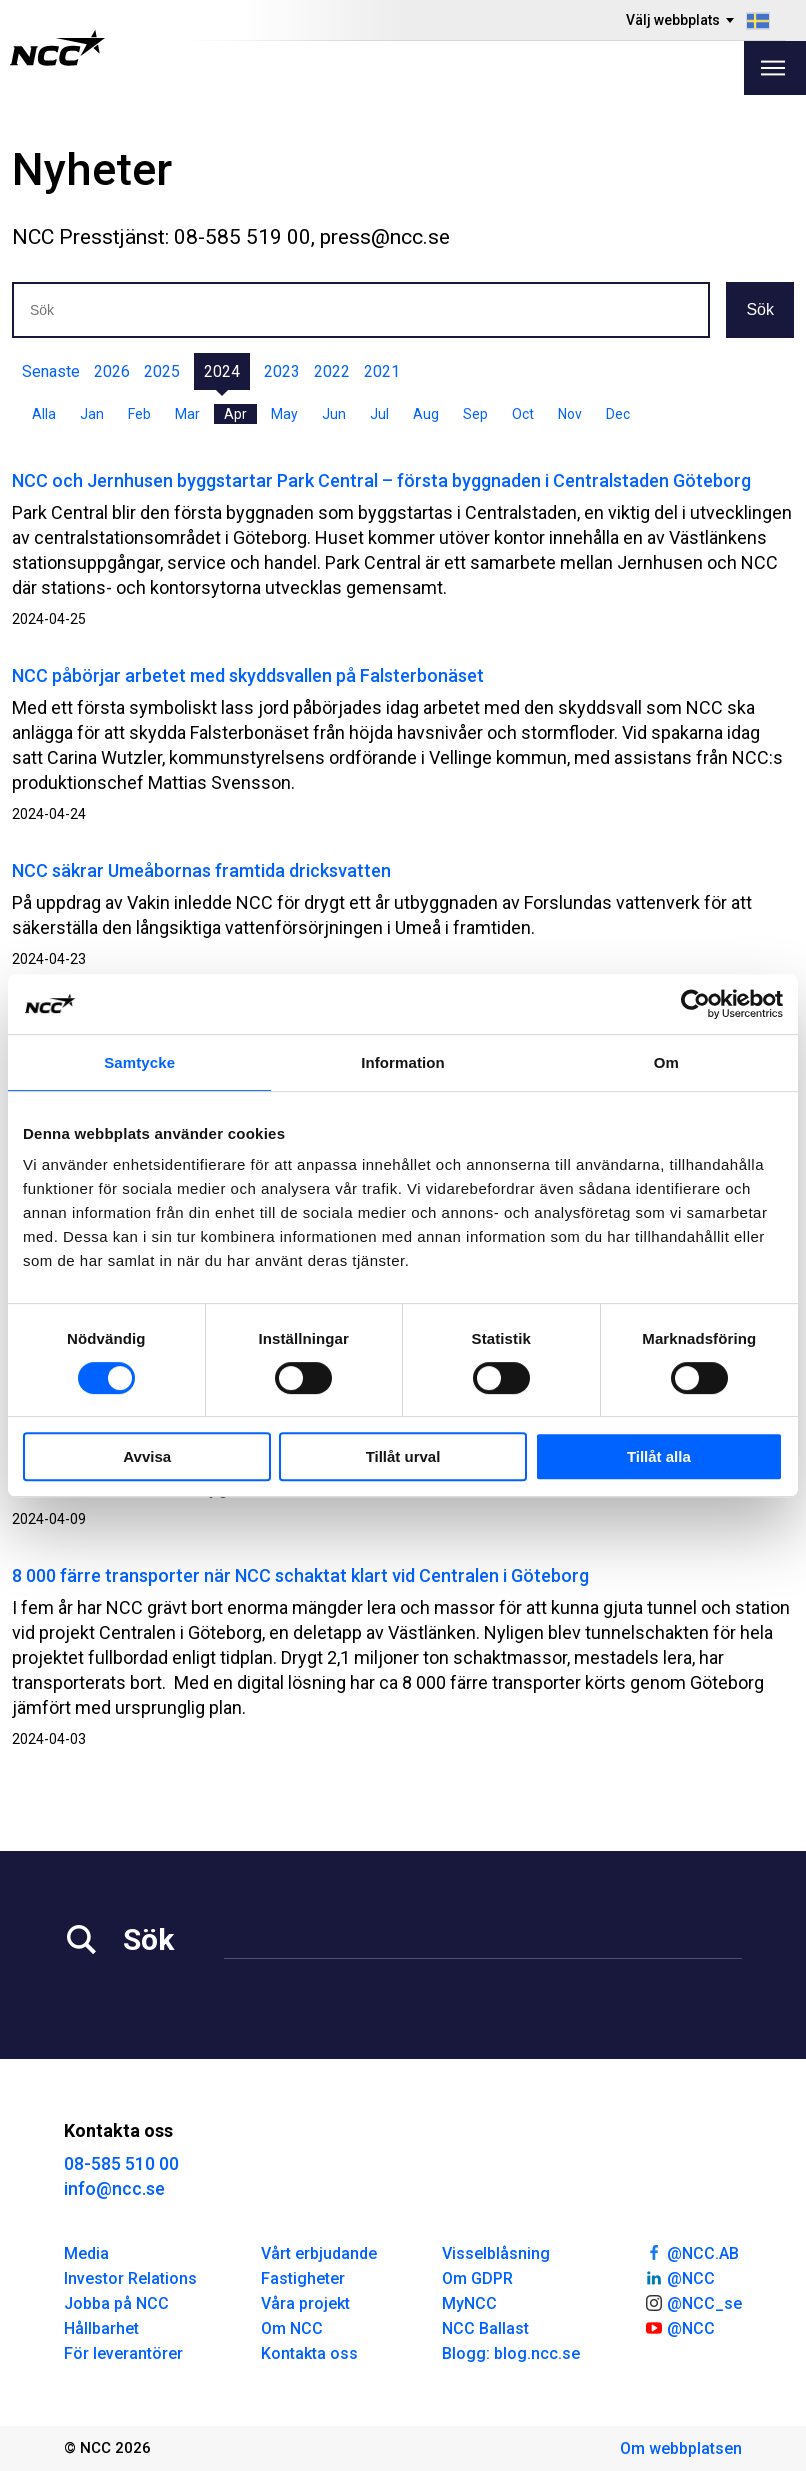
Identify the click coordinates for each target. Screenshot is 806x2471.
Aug (426, 414)
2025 (162, 371)
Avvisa (147, 1456)
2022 (332, 371)
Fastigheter (303, 2278)
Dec (618, 414)
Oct (523, 414)
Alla (44, 414)
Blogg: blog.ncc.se (511, 2353)
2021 (382, 371)
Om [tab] (666, 1062)
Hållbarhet (101, 2328)
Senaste (51, 371)
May (284, 414)
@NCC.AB (691, 2252)
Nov (570, 414)
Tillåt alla (659, 1456)
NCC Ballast (485, 2328)
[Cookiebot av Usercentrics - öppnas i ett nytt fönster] (695, 1004)
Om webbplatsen (681, 2448)
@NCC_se (693, 2302)
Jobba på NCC (116, 2303)
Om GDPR (477, 2278)
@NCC (679, 2277)
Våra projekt (305, 2303)
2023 (282, 371)
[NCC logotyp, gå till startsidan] (57, 48)
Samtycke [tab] (139, 1062)
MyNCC (469, 2303)
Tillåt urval (403, 1456)
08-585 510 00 (121, 2163)
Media (86, 2253)
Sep (475, 414)
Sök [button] (760, 309)
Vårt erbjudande (319, 2253)
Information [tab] (403, 1062)
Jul (379, 414)
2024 (222, 371)
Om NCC (292, 2328)
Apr (235, 414)
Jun (334, 414)
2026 (112, 371)
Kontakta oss (309, 2353)
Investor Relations (130, 2278)
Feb (139, 414)
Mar (187, 414)
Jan (92, 414)
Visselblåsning (496, 2253)
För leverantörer (123, 2353)
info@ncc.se (114, 2188)
